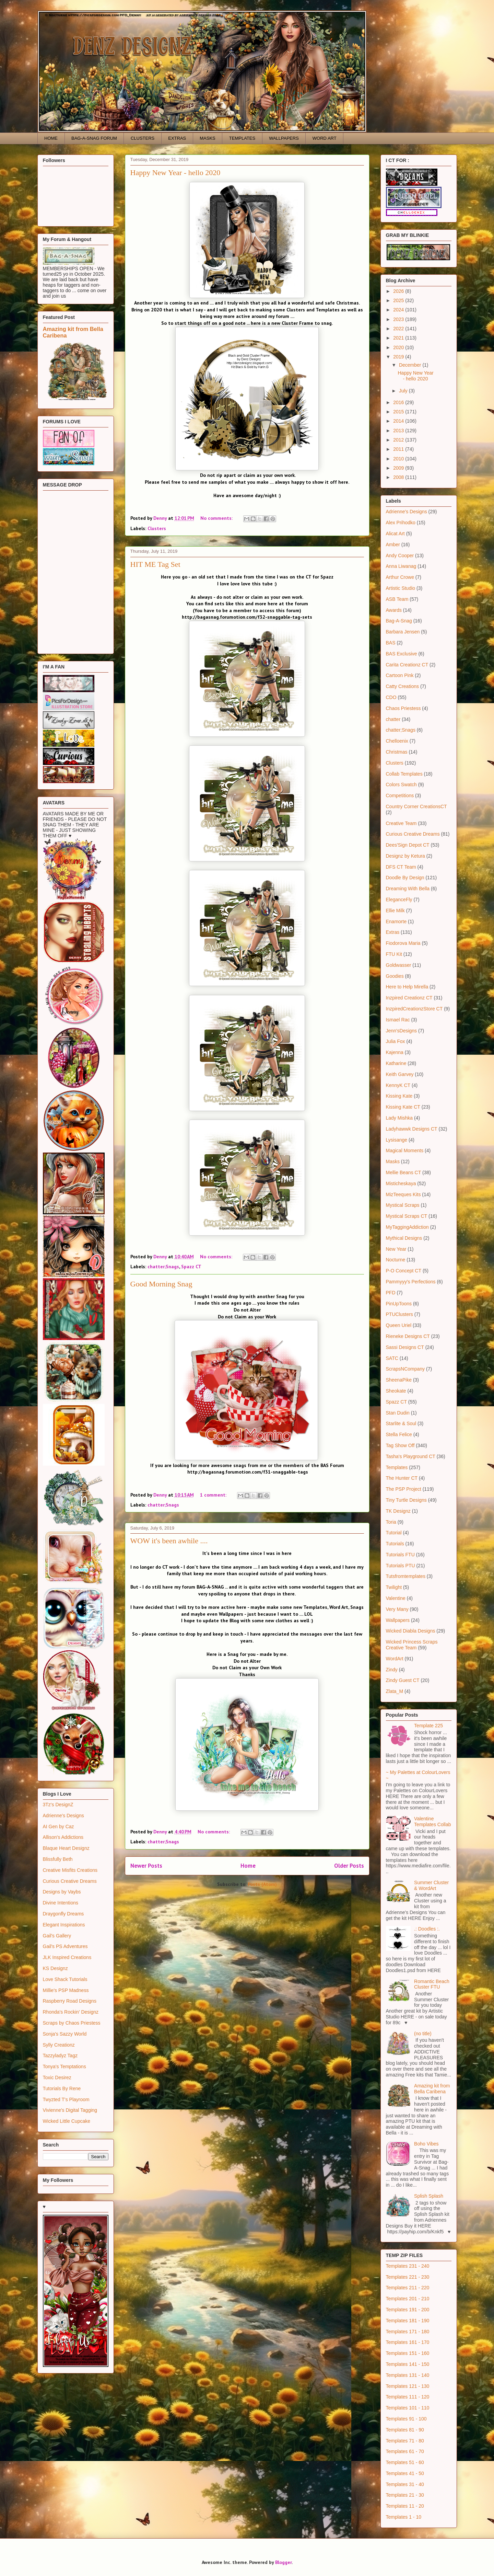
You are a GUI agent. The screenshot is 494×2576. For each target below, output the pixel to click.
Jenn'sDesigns (401, 1030)
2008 (399, 477)
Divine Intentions (61, 1902)
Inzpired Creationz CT (409, 997)
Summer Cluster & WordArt (431, 1885)
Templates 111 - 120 (408, 2397)
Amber (393, 544)
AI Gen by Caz (58, 1826)
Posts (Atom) (262, 1884)
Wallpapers (398, 1620)
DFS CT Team (401, 867)
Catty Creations (402, 686)
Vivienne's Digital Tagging (70, 2110)
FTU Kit (394, 954)
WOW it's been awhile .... (169, 1540)
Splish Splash (428, 2196)
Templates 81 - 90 (405, 2429)
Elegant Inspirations (64, 1924)
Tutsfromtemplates (405, 1576)
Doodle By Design (405, 877)
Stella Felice (399, 1434)
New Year (396, 1249)
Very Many (397, 1609)
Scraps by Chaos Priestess (72, 2023)
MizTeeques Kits (403, 1194)
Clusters (157, 528)
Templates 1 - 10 (404, 2517)
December (410, 365)
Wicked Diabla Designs (410, 1631)
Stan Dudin (398, 1413)
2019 (399, 356)
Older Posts (349, 1865)
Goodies (395, 976)
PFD (391, 1292)
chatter (393, 719)
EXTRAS (177, 138)
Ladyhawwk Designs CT (411, 1129)
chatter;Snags (163, 1266)
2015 (399, 411)
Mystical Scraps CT (406, 1216)
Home (248, 1865)
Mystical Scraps (403, 1205)
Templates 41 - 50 (405, 2473)
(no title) (423, 2033)
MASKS (207, 138)
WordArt (394, 1658)
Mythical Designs (404, 1238)
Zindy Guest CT (403, 1680)
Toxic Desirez (57, 2077)
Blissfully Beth (58, 1859)
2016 (399, 402)
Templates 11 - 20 (405, 2506)
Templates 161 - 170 (408, 2342)
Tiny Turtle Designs (406, 1500)
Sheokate (396, 1391)
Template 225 (428, 1725)
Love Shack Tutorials (65, 1979)
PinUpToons (399, 1303)
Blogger (283, 2562)
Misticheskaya (401, 1183)
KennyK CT (398, 1085)
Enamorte (396, 921)
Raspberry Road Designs (69, 2001)
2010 (399, 458)
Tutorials (395, 1543)
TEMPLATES (242, 138)
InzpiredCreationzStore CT (414, 1008)
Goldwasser (398, 965)
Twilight (394, 1587)
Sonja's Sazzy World (65, 2034)
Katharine (396, 1063)
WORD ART (325, 138)
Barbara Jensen (403, 631)
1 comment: (214, 1495)
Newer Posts (146, 1865)
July (404, 390)
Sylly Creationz (59, 2045)
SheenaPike (399, 1380)
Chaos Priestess (403, 708)
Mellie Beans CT (403, 1172)
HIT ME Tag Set (155, 564)
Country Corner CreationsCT (416, 806)
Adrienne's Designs (63, 1815)
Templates (397, 1467)
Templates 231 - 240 (408, 2266)
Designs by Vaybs (62, 1891)
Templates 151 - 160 (408, 2353)
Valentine (395, 1598)
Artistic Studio (400, 588)
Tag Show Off (400, 1445)
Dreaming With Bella (408, 888)
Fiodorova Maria (403, 943)
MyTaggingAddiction (407, 1227)
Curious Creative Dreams (70, 1881)
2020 (399, 347)
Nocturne (395, 1259)
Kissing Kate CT (403, 1107)
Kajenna (394, 1052)
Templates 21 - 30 (405, 2495)
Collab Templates (404, 774)
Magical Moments (405, 1150)
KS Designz (55, 1968)
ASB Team (397, 599)
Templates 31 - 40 (405, 2484)
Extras (393, 932)
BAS (391, 642)
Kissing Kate (399, 1096)
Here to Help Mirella (407, 986)
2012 (399, 440)
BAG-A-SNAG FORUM (94, 138)
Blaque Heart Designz (66, 1848)
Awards (394, 610)
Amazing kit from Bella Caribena (432, 2088)
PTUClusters (399, 1314)
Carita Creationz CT (407, 664)
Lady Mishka (399, 1118)
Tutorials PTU (400, 1565)
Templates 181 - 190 (408, 2320)
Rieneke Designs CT (408, 1336)
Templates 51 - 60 (405, 2462)
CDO (391, 697)
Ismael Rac (398, 1019)
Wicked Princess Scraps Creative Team (412, 1644)
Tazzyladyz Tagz (60, 2055)
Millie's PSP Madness (66, 1990)
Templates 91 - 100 (406, 2419)
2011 (399, 449)
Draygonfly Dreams (63, 1913)
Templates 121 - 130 (408, 2386)
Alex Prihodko (400, 522)
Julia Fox (395, 1041)
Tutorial (394, 1532)
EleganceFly (399, 899)
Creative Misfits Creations (70, 1870)
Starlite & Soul (401, 1423)
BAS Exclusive (401, 653)
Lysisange (397, 1140)
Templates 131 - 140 (408, 2375)
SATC (392, 1358)
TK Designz (398, 1511)
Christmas (397, 752)
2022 (399, 328)
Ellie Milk (395, 910)
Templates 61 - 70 (405, 2451)
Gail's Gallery (57, 1935)
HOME (51, 138)
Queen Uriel (399, 1325)
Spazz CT (191, 1266)
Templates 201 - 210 (408, 2298)
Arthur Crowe (400, 577)
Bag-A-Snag (399, 620)
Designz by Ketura (405, 856)
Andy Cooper (400, 555)
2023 (399, 319)
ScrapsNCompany (405, 1369)
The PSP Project (403, 1489)
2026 (399, 291)
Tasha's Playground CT (410, 1456)
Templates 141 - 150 (408, 2364)
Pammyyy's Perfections (411, 1281)
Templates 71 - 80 (405, 2440)
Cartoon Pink (400, 675)
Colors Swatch (401, 784)
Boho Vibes (426, 2143)
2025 (399, 300)
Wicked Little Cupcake (67, 2121)
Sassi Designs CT (405, 1347)
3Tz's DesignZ (58, 1804)
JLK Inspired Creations (67, 1957)
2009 (399, 468)
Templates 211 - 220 (408, 2287)
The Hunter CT (402, 1478)
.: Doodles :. (427, 1929)
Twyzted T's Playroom (66, 2099)
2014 (399, 421)
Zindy (392, 1669)
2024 (399, 309)
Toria (391, 1522)
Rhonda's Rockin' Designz (71, 2012)
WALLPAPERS (284, 138)
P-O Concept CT (403, 1270)
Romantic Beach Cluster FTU (431, 1984)
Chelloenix (397, 741)
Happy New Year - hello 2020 (175, 172)
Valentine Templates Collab (432, 1821)
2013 (399, 430)
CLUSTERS (142, 138)
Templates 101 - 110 (408, 2408)
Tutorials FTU (400, 1554)
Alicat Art (395, 533)
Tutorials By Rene (62, 2088)
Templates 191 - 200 (408, 2309)
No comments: (217, 518)
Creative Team (401, 823)
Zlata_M (394, 1691)
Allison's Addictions (63, 1837)
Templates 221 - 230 (408, 2277)
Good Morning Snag (161, 1284)
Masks (393, 1161)
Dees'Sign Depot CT (408, 845)
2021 (399, 338)
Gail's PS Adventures (65, 1946)
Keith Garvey (400, 1074)
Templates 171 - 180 (408, 2331)
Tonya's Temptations (64, 2066)
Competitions (400, 795)
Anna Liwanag (401, 566)
